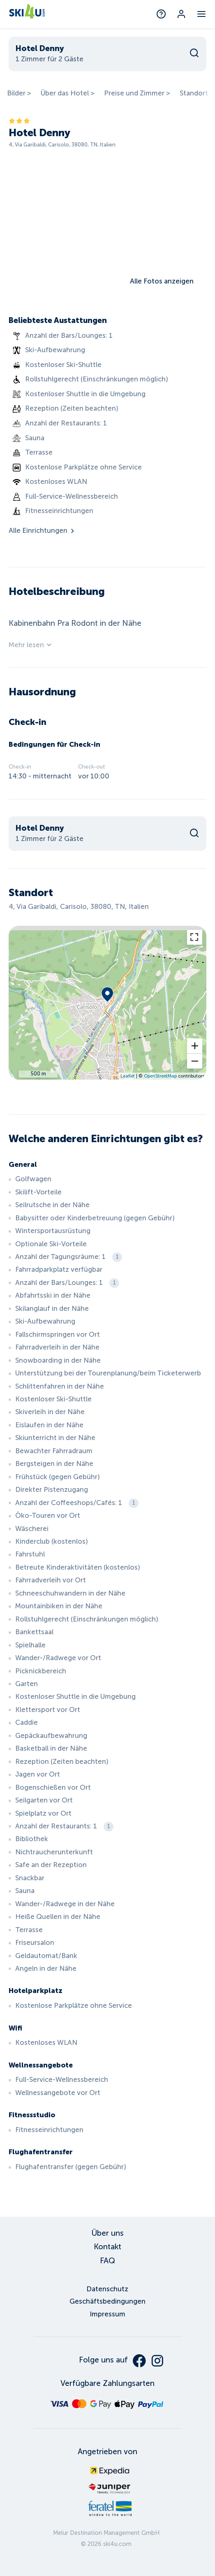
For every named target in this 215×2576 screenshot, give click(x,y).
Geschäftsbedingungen (107, 2301)
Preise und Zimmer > (137, 93)
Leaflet (127, 1075)
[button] (194, 1046)
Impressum (107, 2314)
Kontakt (107, 2246)
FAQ (107, 2260)
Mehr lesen (31, 645)
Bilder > (19, 93)
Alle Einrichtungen (42, 530)
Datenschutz (107, 2289)
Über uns (107, 2233)
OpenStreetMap (160, 1075)
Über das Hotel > (68, 93)
